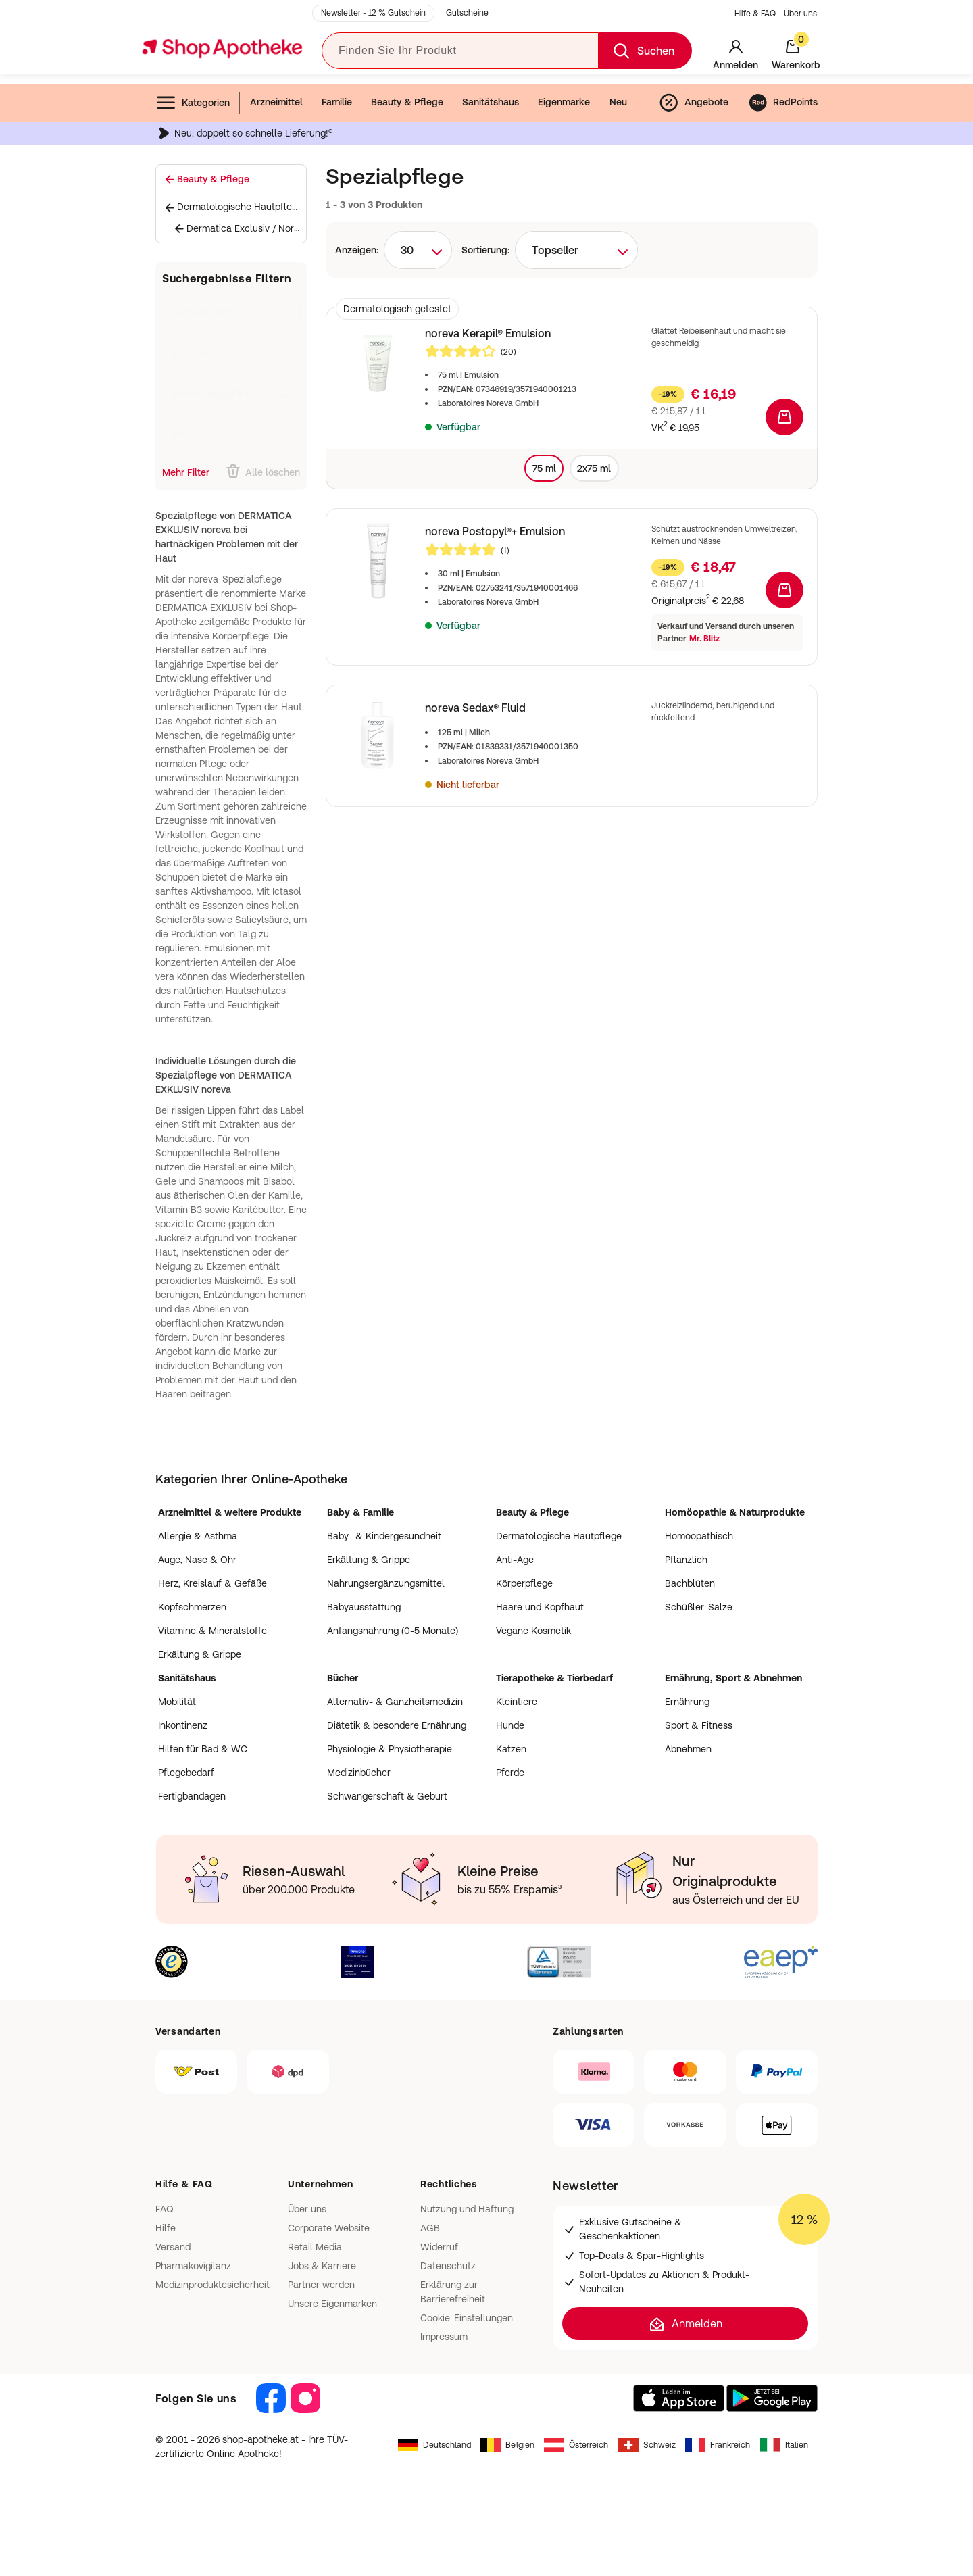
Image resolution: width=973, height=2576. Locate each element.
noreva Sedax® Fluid (475, 707)
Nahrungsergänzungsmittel (386, 1583)
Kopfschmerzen (192, 1607)
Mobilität (177, 1701)
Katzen (511, 1748)
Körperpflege (524, 1583)
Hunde (510, 1725)
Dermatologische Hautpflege (559, 1536)
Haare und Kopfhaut (540, 1607)
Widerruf (439, 2246)
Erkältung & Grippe (199, 1654)
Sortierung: (485, 250)
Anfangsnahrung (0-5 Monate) (392, 1630)
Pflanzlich (686, 1559)
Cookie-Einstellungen (466, 2317)
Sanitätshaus (490, 102)
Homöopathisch (699, 1536)
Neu (618, 102)
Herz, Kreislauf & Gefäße (212, 1583)
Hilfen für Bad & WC (202, 1748)
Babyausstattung (364, 1607)
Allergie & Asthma (197, 1536)
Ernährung (687, 1701)
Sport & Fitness (698, 1725)
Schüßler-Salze (698, 1607)
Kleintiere (516, 1701)
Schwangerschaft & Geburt (387, 1796)
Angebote (693, 103)
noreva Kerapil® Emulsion (488, 333)
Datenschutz (448, 2265)
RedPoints (782, 103)
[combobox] (418, 250)
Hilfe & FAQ (755, 13)
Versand (173, 2246)
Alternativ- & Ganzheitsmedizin (395, 1701)
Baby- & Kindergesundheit (384, 1536)
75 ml (544, 468)
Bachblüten (690, 1583)
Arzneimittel (276, 102)
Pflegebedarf (186, 1772)
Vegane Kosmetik (533, 1630)
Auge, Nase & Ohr (197, 1559)
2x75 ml (594, 468)
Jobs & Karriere (322, 2265)
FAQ (164, 2209)
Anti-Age (515, 1559)
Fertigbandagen (192, 1796)
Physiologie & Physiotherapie (389, 1748)
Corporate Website (329, 2228)
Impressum (444, 2336)
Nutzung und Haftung (467, 2209)
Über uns (800, 13)
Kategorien (192, 103)
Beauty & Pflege (407, 102)
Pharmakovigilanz (193, 2265)
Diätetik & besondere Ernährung (396, 1725)
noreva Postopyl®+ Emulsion (495, 531)
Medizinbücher (359, 1772)
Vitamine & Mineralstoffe (212, 1630)
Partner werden (321, 2284)
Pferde (510, 1772)
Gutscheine (467, 13)
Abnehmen (688, 1748)
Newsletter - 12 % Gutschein (373, 13)
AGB (430, 2228)
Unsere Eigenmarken (332, 2303)
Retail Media (315, 2246)
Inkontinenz (182, 1725)
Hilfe (165, 2228)
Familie (337, 102)
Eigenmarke (564, 102)
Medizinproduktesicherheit (212, 2284)
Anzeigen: (356, 250)
